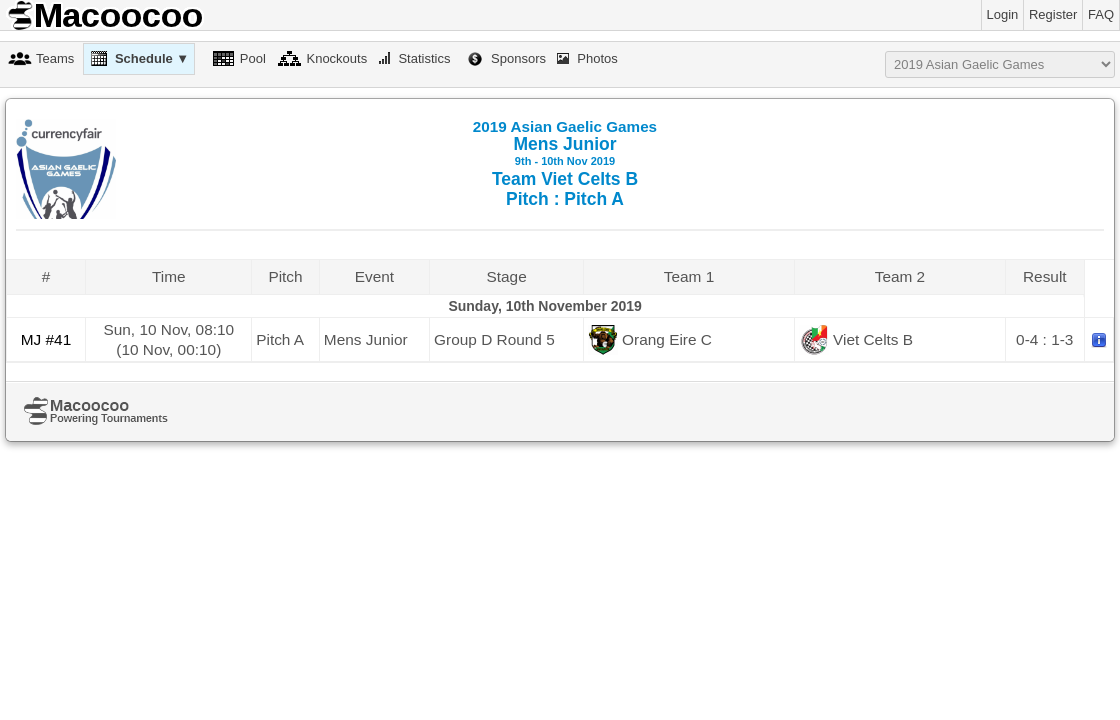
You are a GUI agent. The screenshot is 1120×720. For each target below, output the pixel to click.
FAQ (1101, 14)
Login (1003, 14)
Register (1053, 14)
